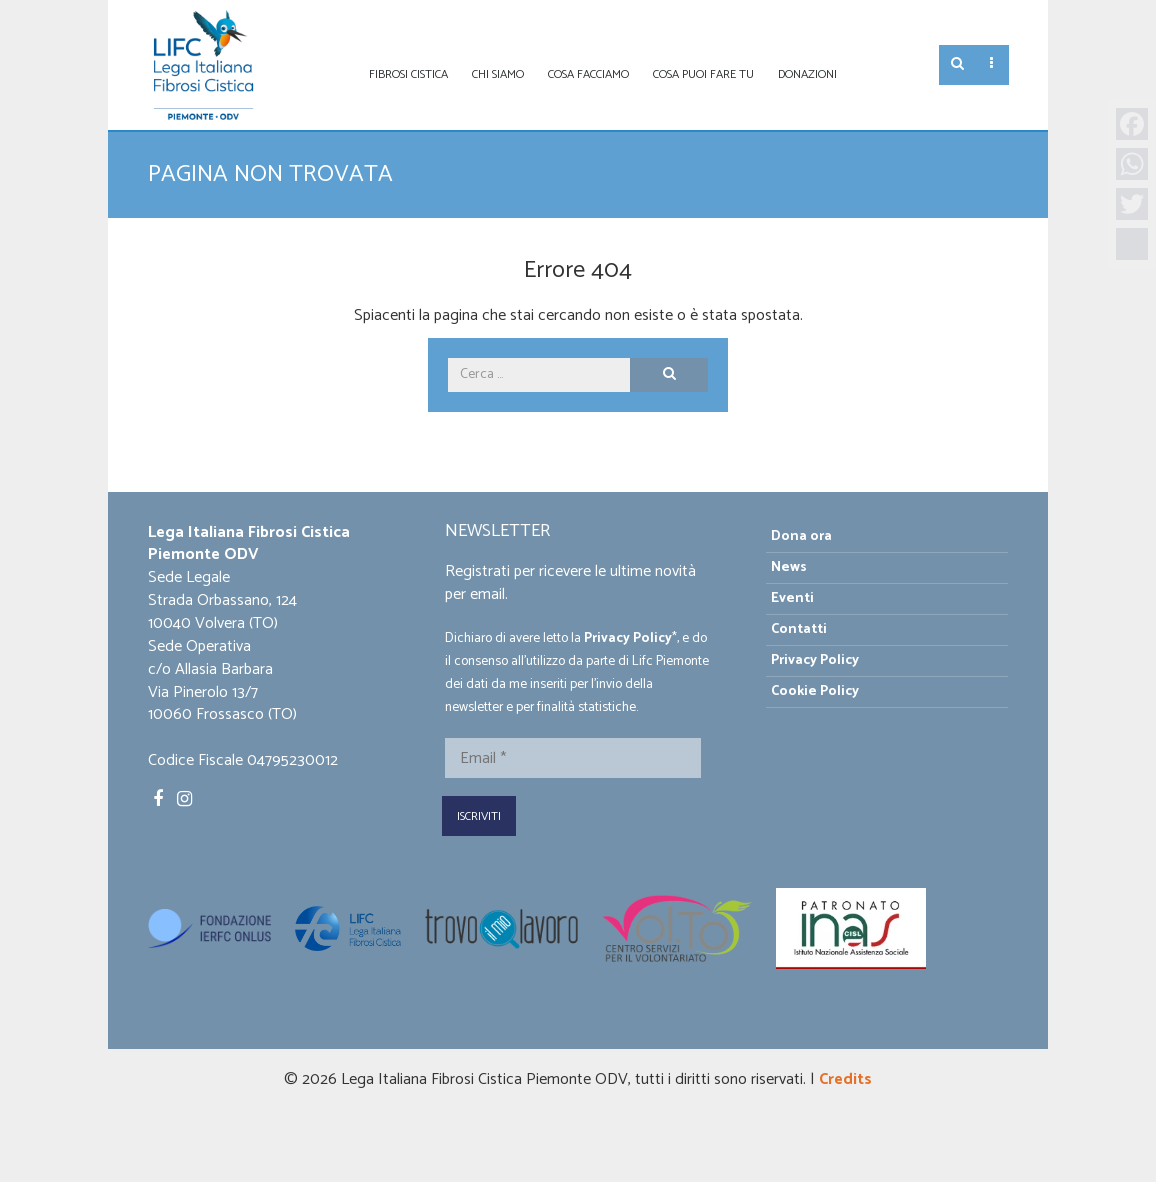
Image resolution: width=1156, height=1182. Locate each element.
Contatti (799, 629)
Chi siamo (498, 74)
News (789, 567)
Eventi (792, 598)
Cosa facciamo (588, 74)
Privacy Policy (628, 638)
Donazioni (807, 74)
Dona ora (801, 536)
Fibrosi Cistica (408, 74)
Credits (845, 1079)
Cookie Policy (815, 691)
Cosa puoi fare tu (703, 74)
